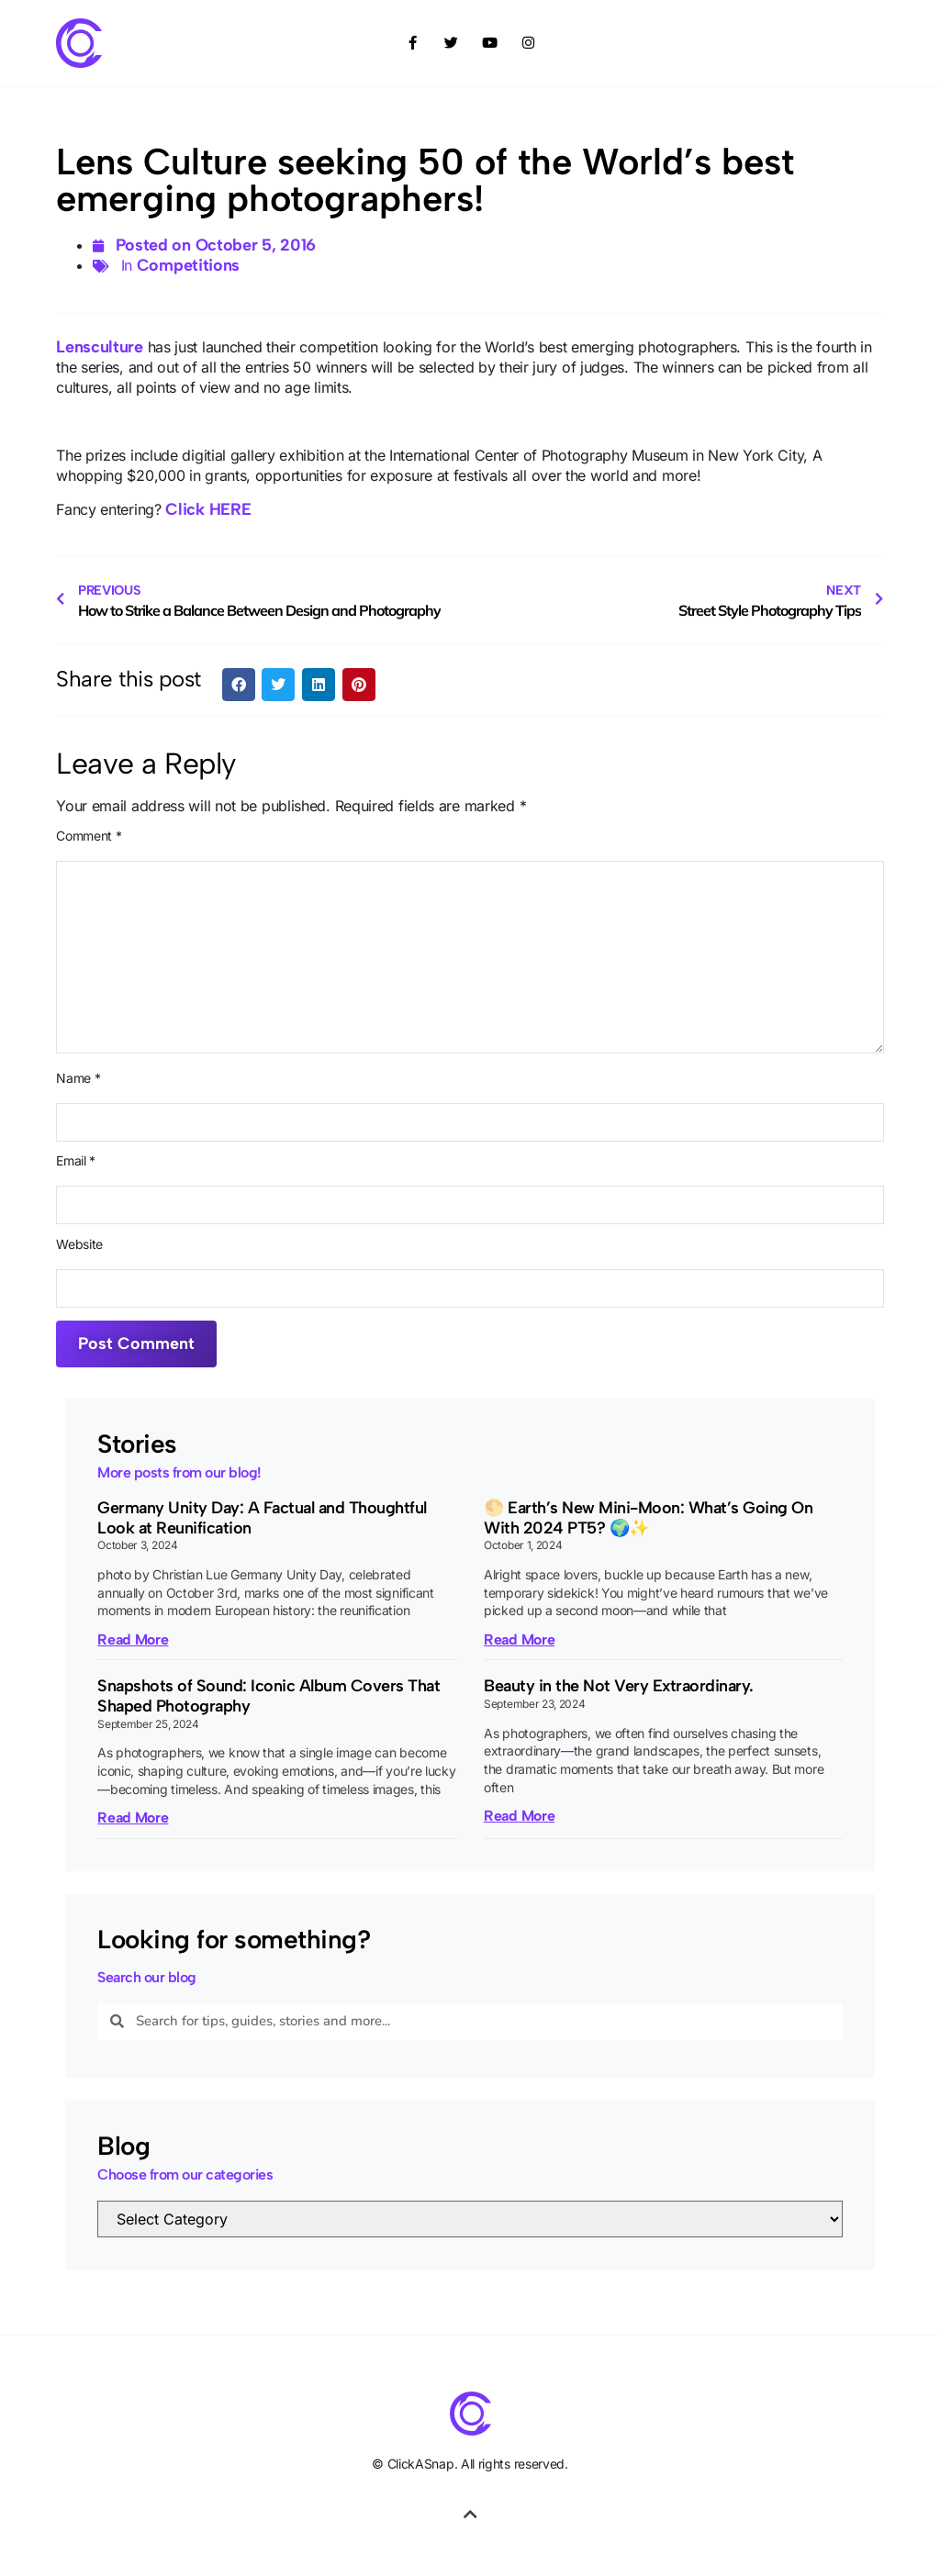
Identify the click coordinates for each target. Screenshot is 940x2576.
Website (79, 1244)
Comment (88, 836)
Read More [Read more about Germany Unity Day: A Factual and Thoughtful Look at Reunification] (132, 1639)
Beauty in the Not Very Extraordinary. (619, 1686)
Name (78, 1078)
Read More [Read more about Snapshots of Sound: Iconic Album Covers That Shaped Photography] (132, 1817)
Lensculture (99, 347)
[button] (238, 684)
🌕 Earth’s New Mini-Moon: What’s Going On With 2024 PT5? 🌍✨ (648, 1518)
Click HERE (208, 509)
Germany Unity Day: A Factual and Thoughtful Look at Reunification (262, 1518)
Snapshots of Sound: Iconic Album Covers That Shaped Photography (268, 1696)
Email (75, 1160)
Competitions (188, 265)
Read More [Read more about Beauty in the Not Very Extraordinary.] (519, 1815)
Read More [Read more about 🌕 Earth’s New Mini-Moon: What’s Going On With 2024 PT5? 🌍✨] (519, 1639)
